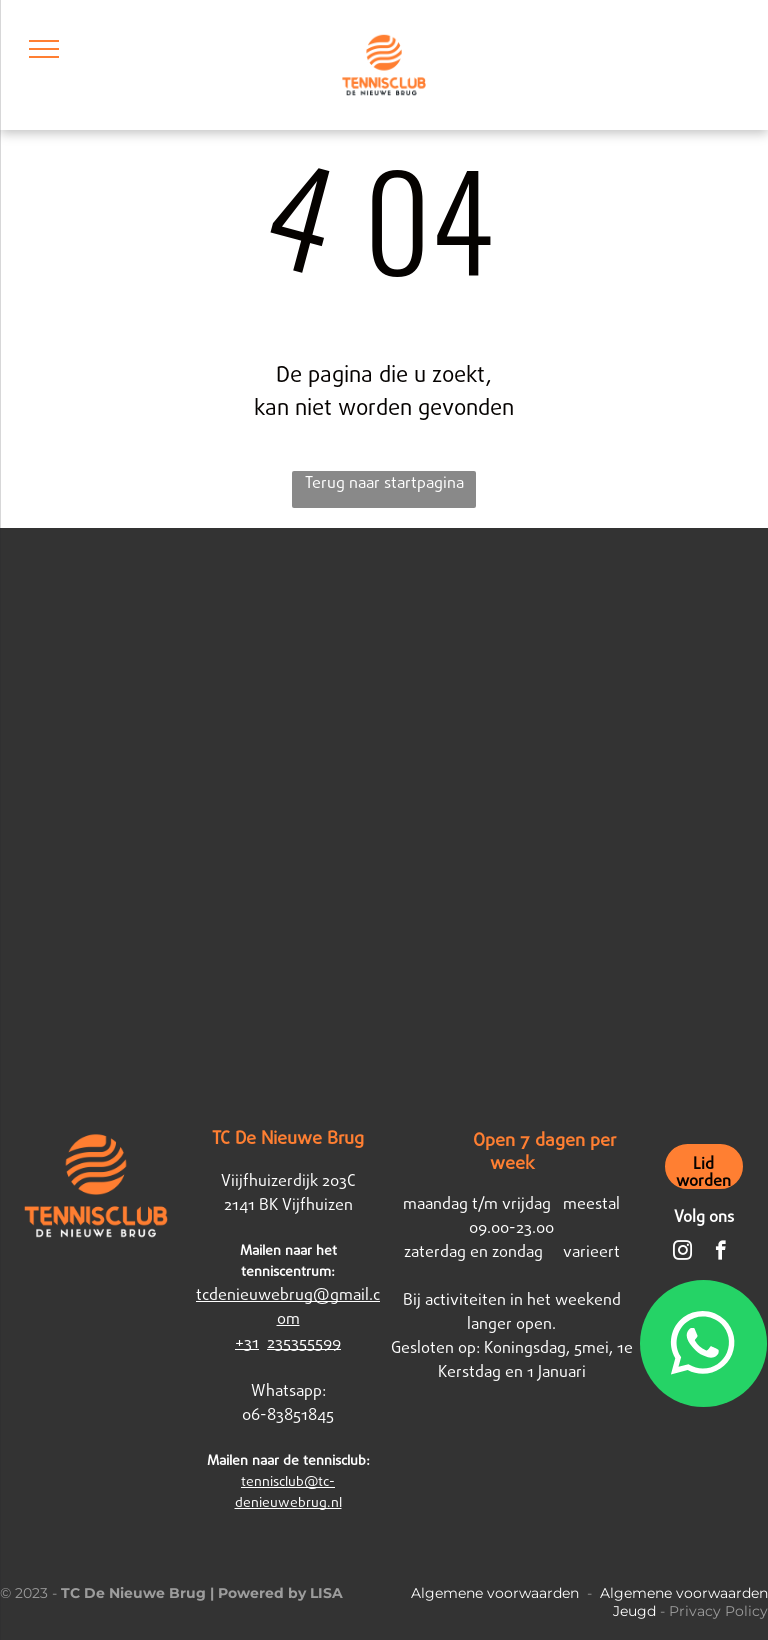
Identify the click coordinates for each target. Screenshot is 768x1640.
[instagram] (682, 1253)
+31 (247, 1343)
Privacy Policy (718, 1611)
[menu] (44, 49)
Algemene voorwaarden (495, 1593)
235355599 (304, 1343)
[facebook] (720, 1253)
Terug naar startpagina (384, 483)
